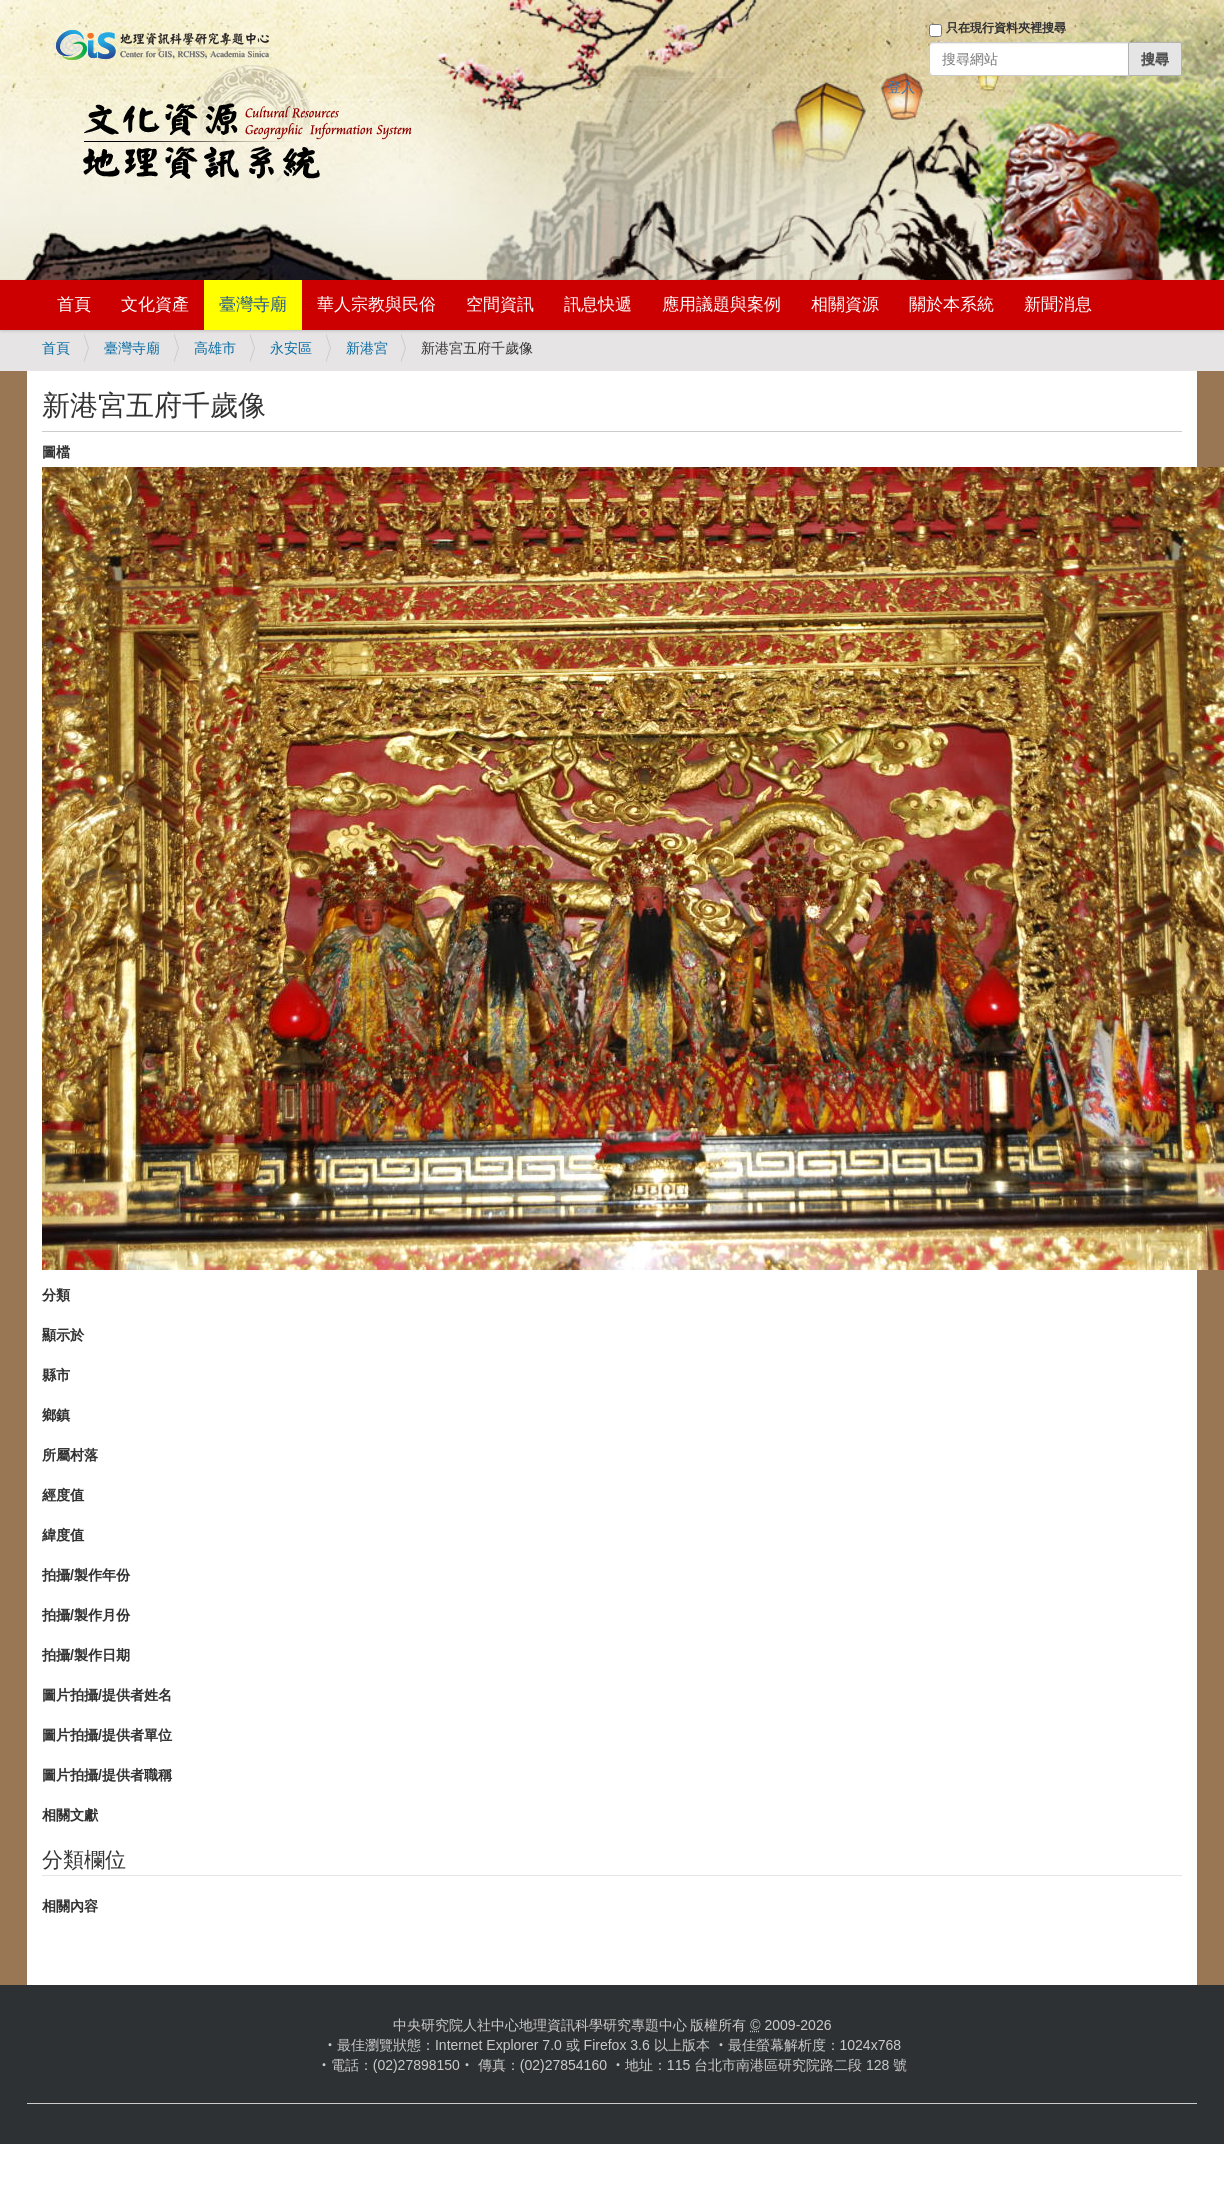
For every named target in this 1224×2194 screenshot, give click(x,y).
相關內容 (70, 1906)
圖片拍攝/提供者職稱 (107, 1775)
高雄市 (215, 348)
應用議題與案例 (721, 304)
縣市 (56, 1375)
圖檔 (56, 452)
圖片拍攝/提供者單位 (107, 1735)
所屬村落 (70, 1455)
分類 (56, 1295)
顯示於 (63, 1335)
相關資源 (845, 304)
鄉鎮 (56, 1415)
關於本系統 (951, 304)
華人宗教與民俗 (376, 304)
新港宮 (367, 348)
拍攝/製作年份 (86, 1575)
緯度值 (63, 1535)
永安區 (291, 348)
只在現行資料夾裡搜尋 (1006, 28)
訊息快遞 (598, 304)
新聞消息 (1058, 304)
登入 (901, 87)
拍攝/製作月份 (86, 1615)
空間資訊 (500, 304)
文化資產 (155, 304)
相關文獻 (70, 1815)
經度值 (63, 1495)
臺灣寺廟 (253, 304)
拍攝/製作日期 (86, 1655)
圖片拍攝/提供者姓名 (107, 1695)
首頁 (74, 304)
